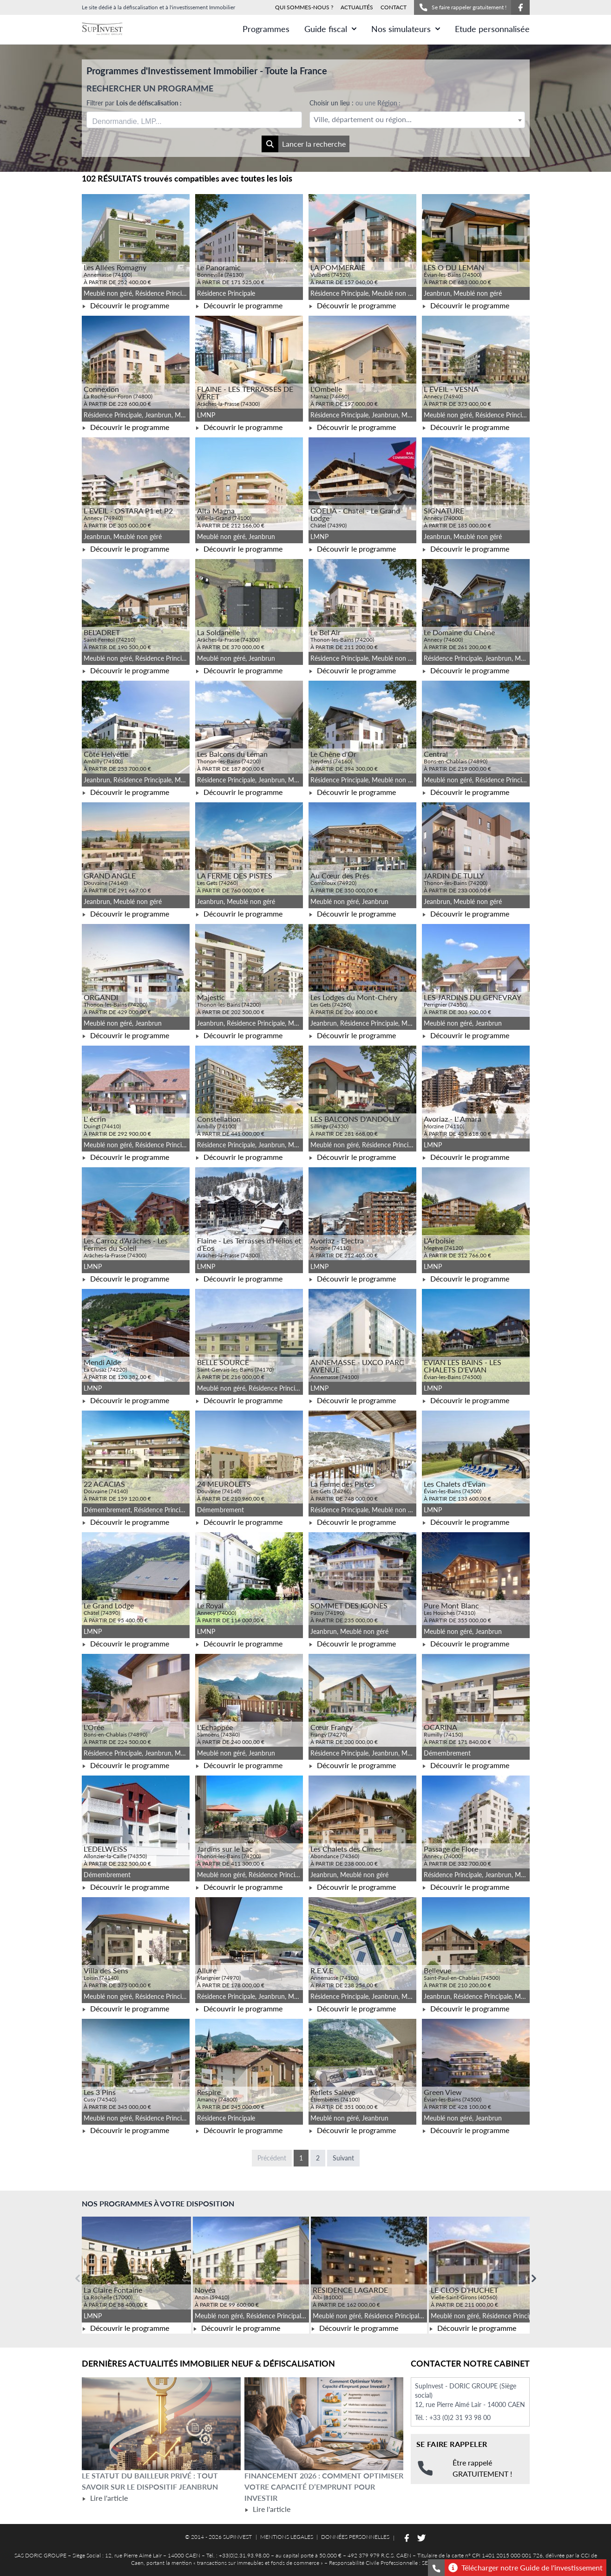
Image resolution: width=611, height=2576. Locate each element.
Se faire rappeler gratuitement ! (462, 7)
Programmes (266, 29)
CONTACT (394, 7)
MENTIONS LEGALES (286, 2536)
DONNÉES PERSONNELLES (355, 2536)
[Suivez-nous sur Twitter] (421, 2538)
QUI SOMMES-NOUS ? (304, 7)
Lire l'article (105, 2497)
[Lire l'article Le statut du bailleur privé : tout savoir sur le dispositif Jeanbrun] (161, 2423)
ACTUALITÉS (357, 7)
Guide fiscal (330, 29)
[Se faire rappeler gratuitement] (436, 2567)
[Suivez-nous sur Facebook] (520, 7)
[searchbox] (136, 119)
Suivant (343, 2158)
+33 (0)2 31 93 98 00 (460, 2417)
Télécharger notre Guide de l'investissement (525, 2567)
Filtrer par (134, 103)
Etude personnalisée (492, 29)
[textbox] (417, 119)
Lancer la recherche (304, 144)
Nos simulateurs (405, 29)
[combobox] (194, 119)
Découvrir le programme (125, 305)
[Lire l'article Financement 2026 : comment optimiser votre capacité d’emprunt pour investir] (323, 2423)
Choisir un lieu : (355, 103)
